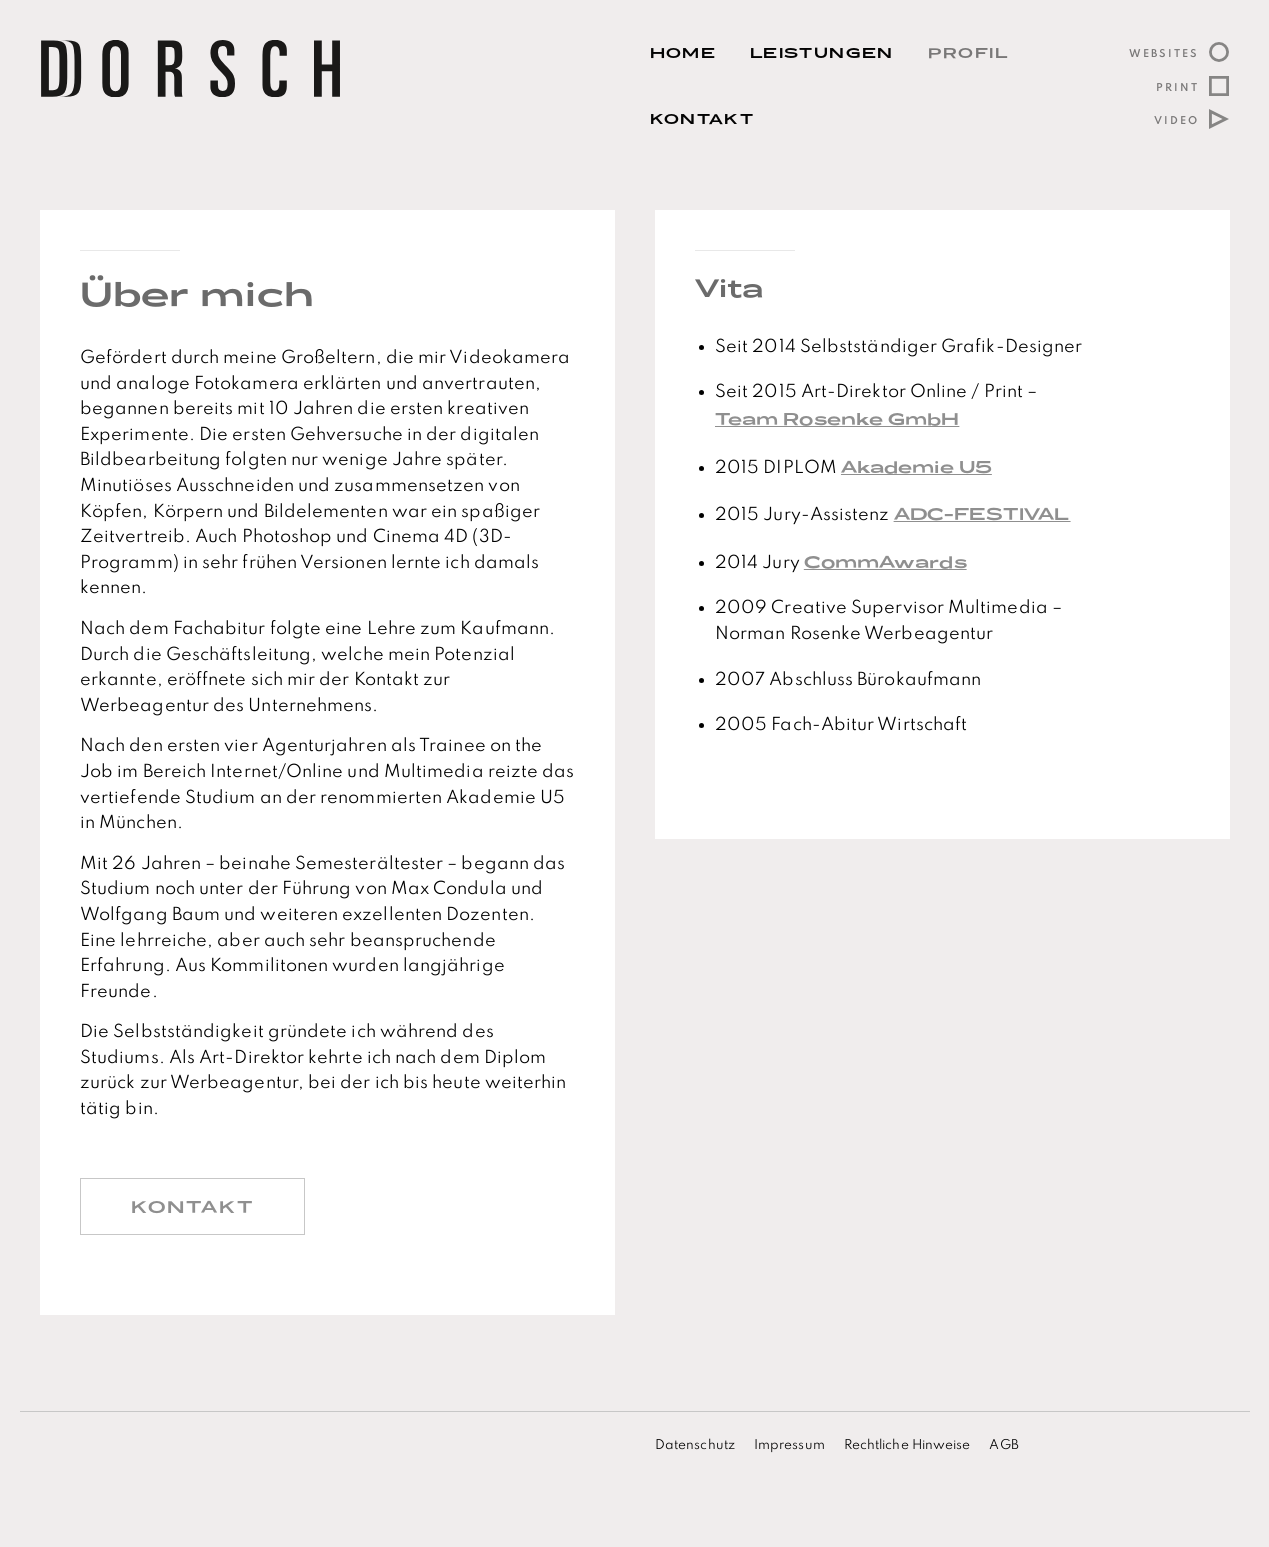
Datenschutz (695, 1445)
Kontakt (702, 118)
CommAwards (885, 561)
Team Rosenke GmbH (837, 418)
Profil (968, 52)
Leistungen (822, 52)
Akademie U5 (916, 466)
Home (683, 52)
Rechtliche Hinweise (907, 1445)
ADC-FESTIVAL (982, 513)
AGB (1003, 1445)
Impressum (789, 1445)
